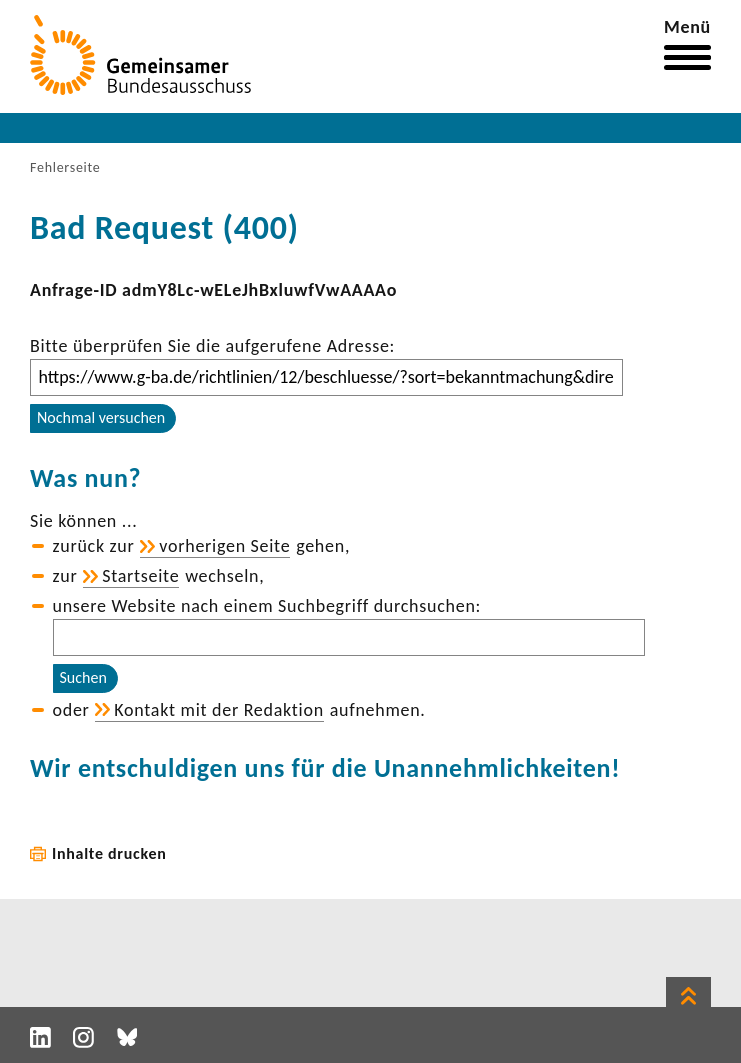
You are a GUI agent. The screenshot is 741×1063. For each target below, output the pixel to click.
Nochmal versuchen (101, 417)
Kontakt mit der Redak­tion (219, 710)
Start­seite (140, 576)
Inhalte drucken (109, 853)
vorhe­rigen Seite (224, 546)
